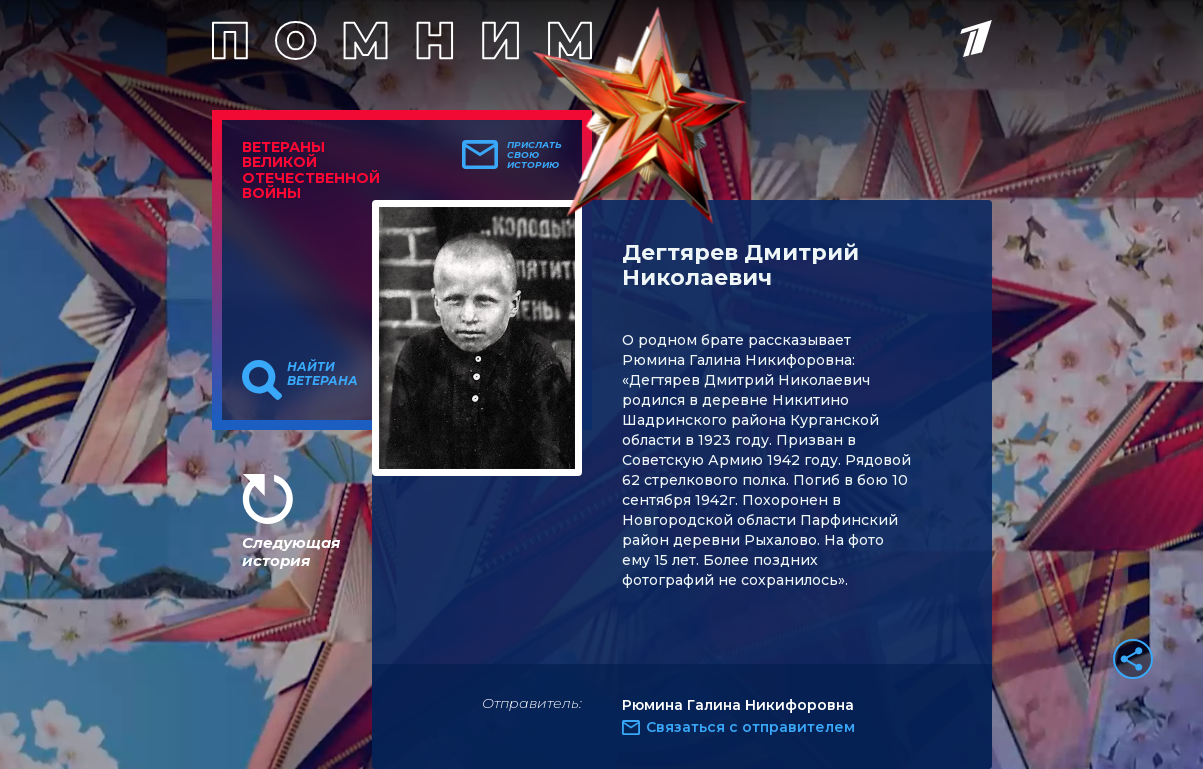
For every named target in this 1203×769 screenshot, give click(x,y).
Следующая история (291, 551)
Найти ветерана (322, 374)
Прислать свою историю (534, 155)
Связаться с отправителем (750, 727)
